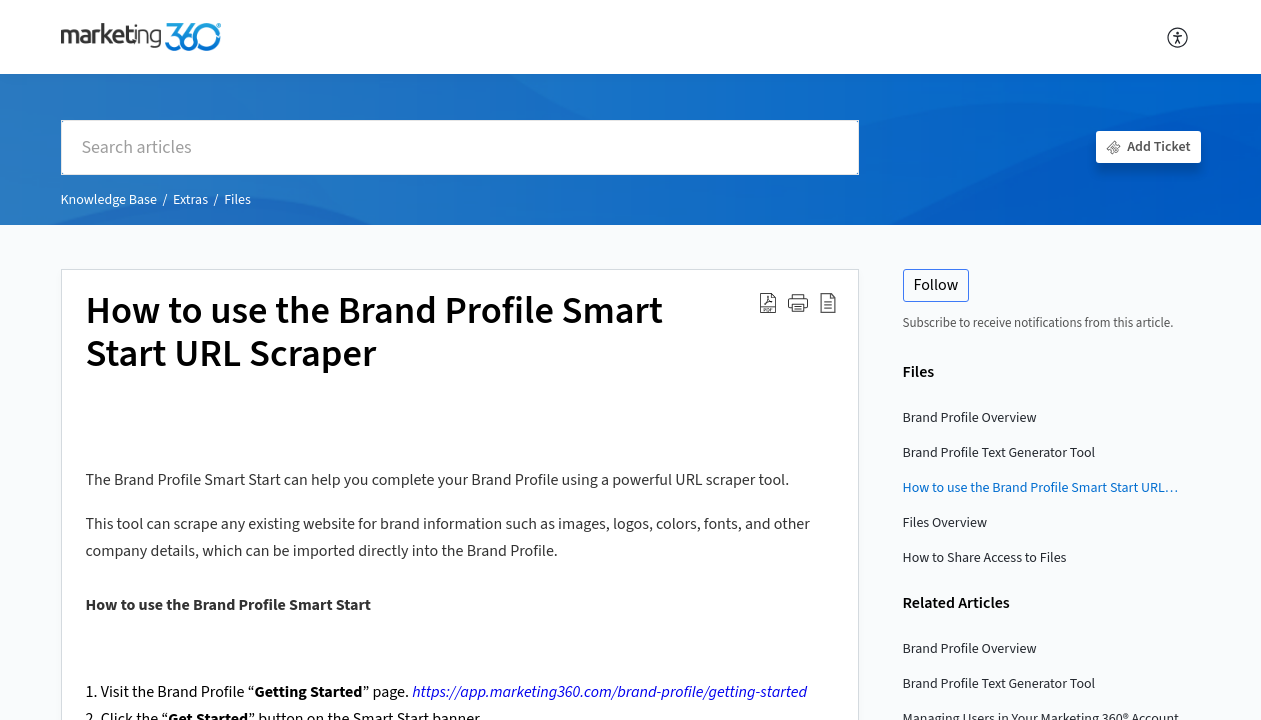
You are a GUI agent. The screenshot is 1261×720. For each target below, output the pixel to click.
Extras (190, 200)
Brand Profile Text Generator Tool (999, 453)
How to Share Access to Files (985, 558)
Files (237, 200)
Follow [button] (936, 285)
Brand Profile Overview (970, 418)
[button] (1178, 37)
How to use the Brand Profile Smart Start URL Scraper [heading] (374, 334)
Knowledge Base (109, 200)
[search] (460, 147)
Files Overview (945, 523)
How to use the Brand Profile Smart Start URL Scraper (1042, 488)
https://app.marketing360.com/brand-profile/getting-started (609, 692)
